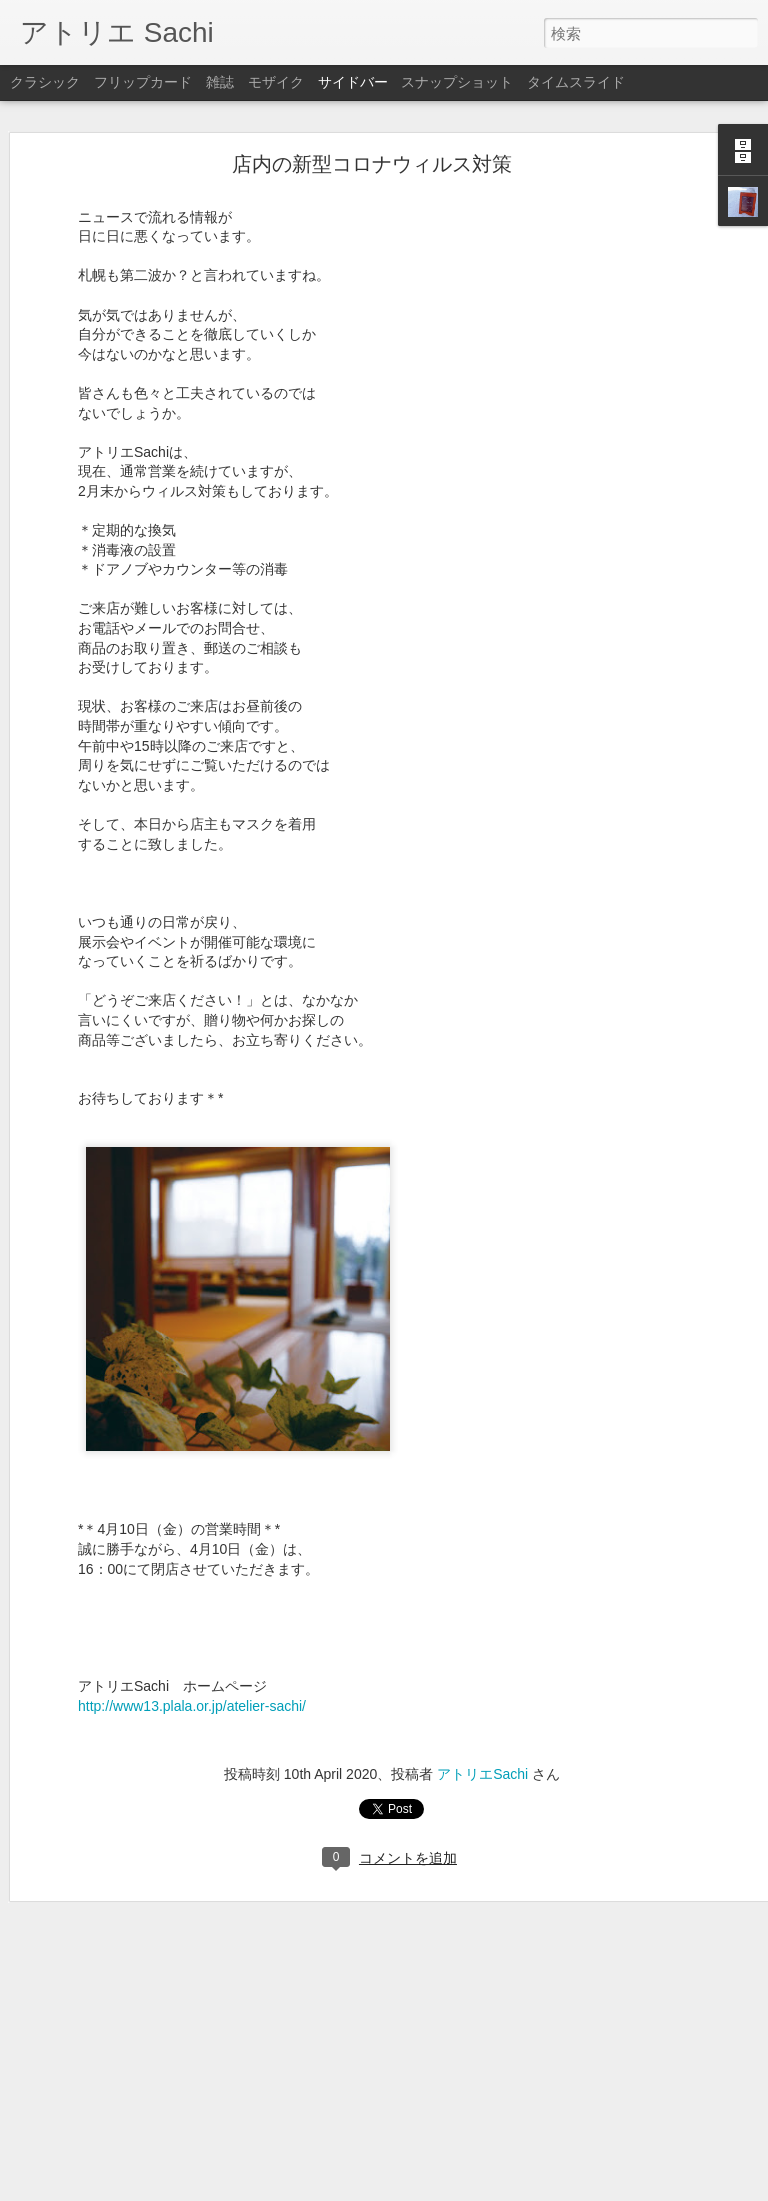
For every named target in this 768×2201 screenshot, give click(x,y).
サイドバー (353, 82)
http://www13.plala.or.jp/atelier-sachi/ (192, 1706)
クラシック (45, 82)
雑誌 (220, 82)
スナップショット (457, 82)
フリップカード (143, 82)
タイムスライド (576, 82)
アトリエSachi (482, 1774)
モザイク (276, 82)
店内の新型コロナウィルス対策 (372, 164)
